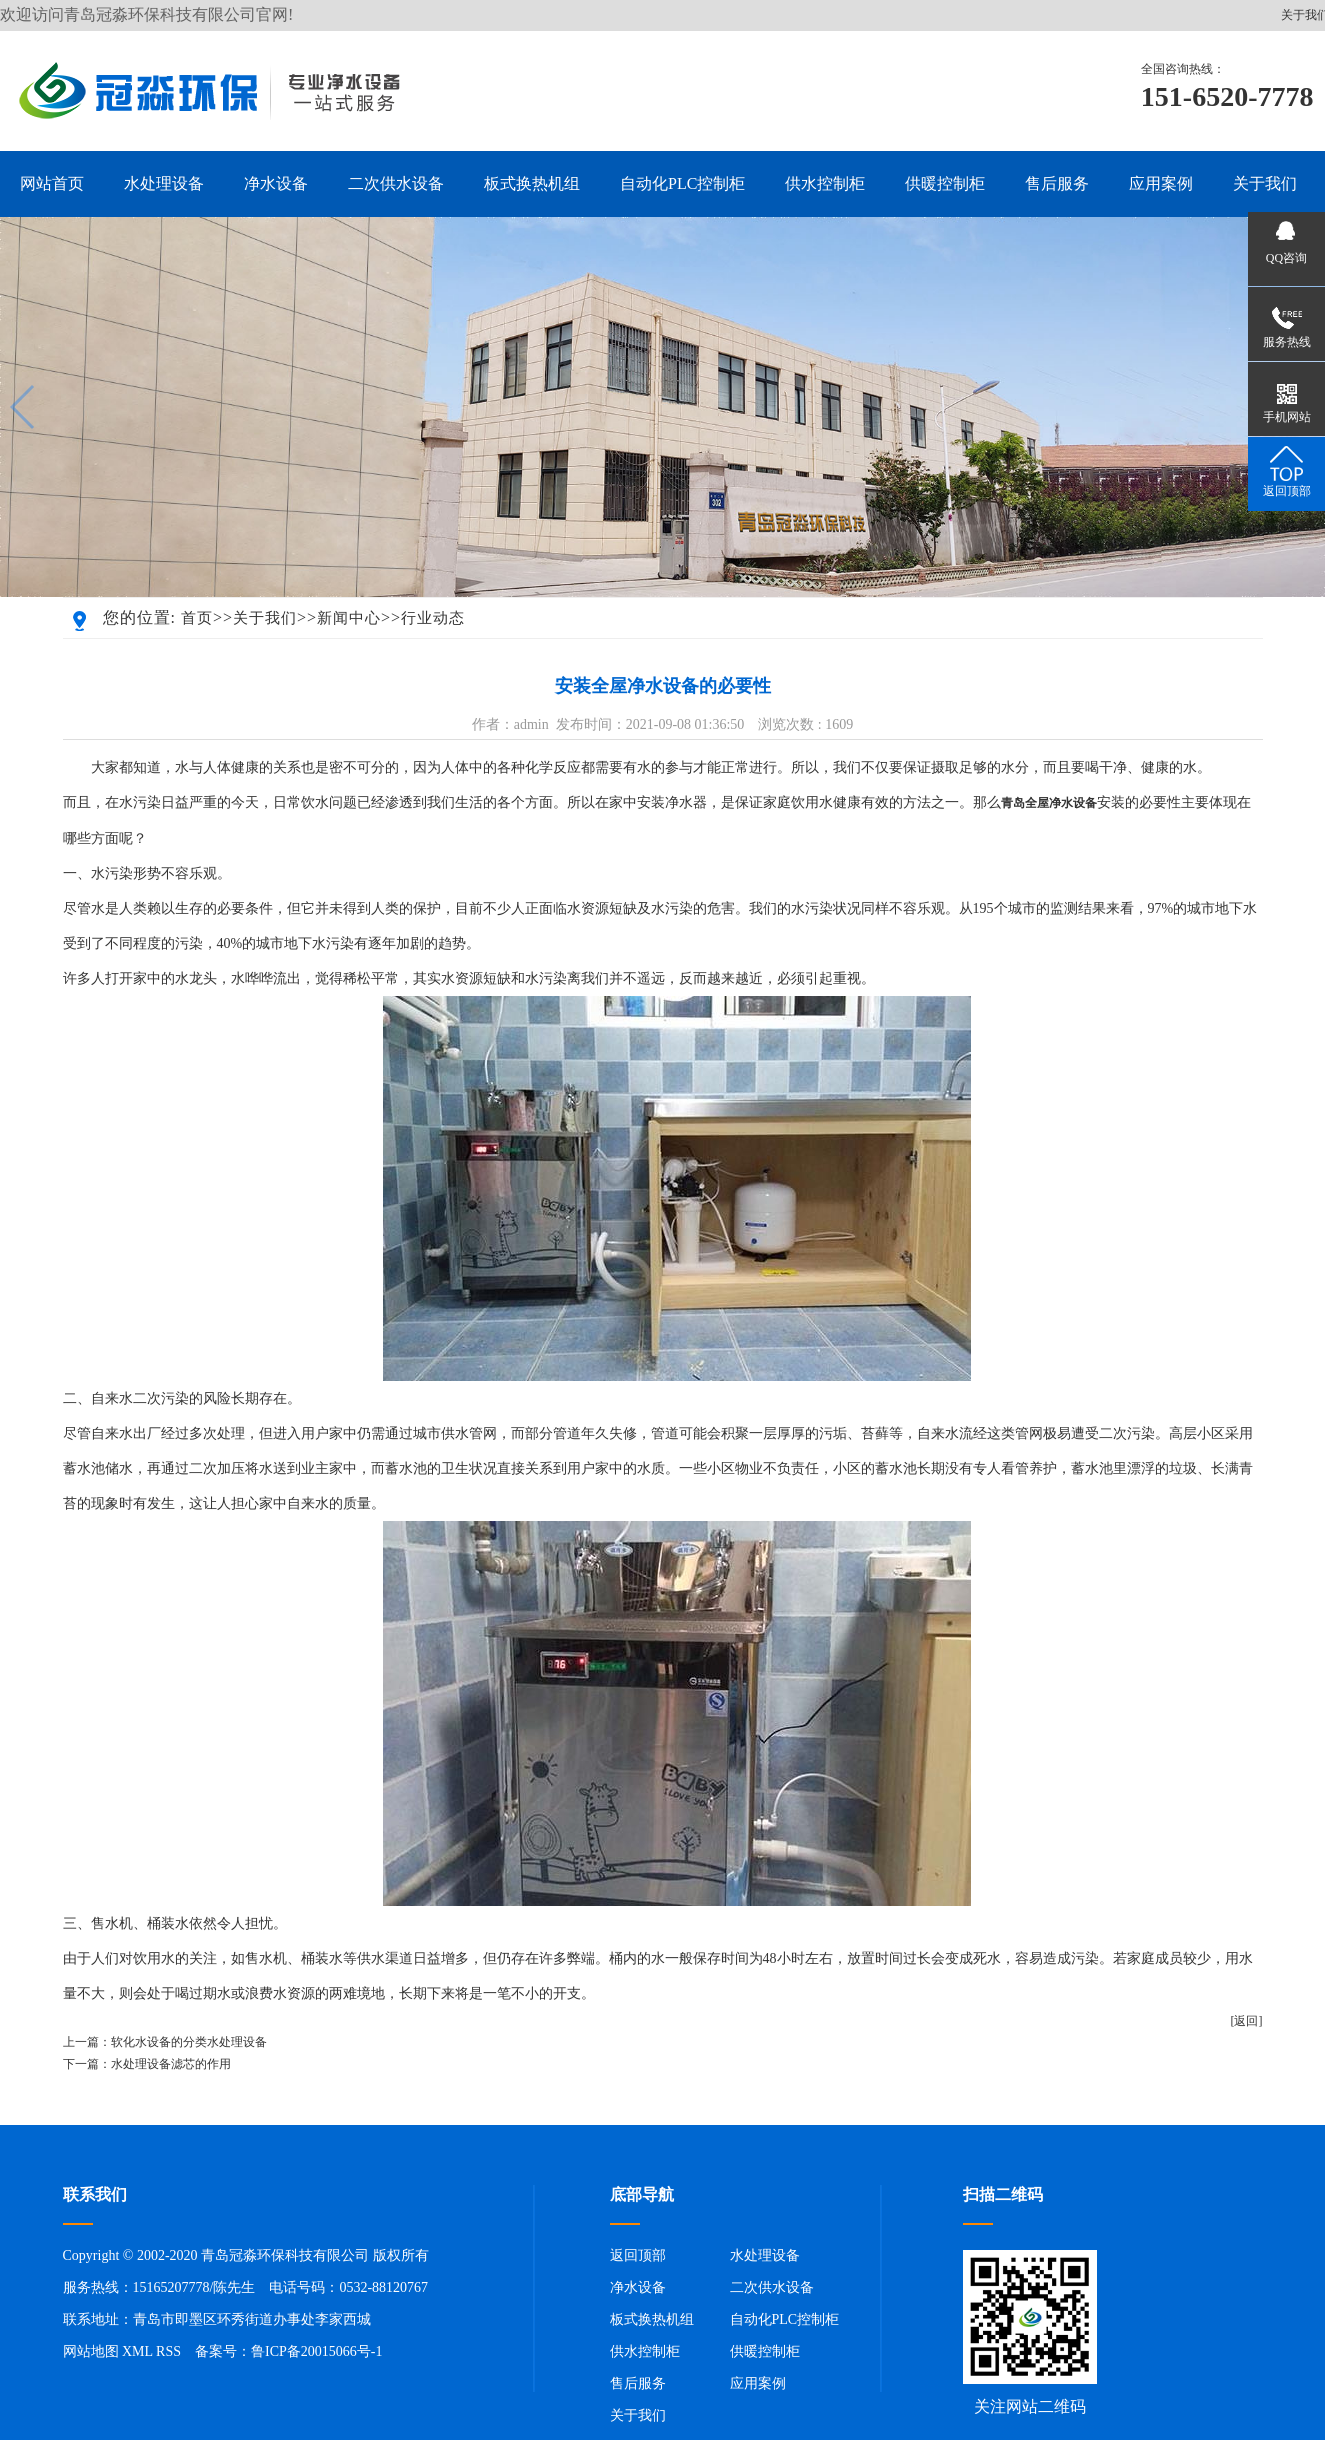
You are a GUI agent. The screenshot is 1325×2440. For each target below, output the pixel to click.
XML (137, 2351)
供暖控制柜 (765, 2351)
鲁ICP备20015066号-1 (316, 2351)
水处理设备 (765, 2255)
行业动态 (433, 618)
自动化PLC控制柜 (785, 2319)
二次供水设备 (772, 2287)
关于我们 (265, 618)
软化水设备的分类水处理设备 (189, 2042)
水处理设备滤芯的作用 (171, 2064)
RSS (168, 2351)
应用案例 (758, 2383)
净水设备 (638, 2287)
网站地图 (91, 2351)
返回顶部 (638, 2255)
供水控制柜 (645, 2351)
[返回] (1247, 2021)
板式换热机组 (652, 2319)
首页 (197, 618)
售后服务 (638, 2383)
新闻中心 (349, 618)
